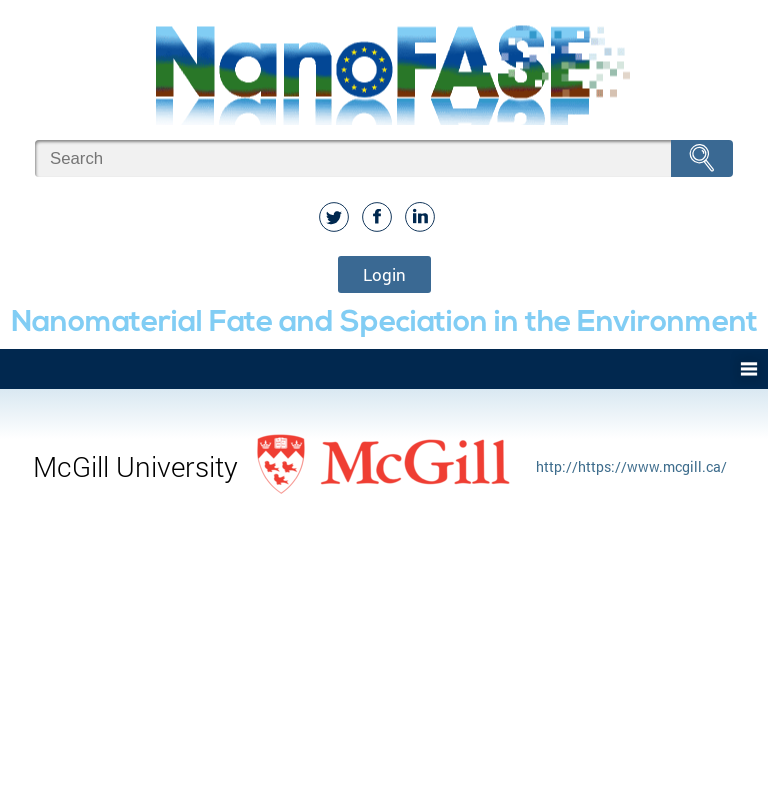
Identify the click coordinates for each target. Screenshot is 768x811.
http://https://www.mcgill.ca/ (631, 466)
